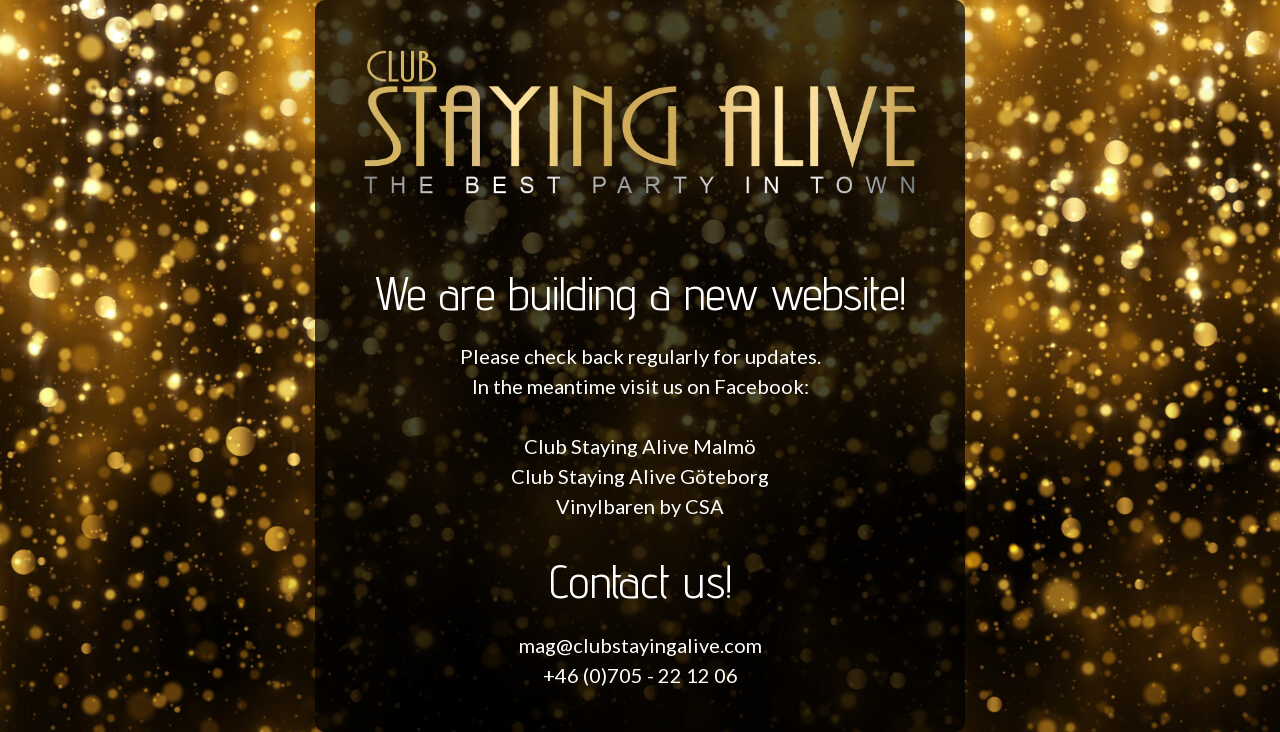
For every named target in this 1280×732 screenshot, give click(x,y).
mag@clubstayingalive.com (640, 645)
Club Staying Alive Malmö (640, 446)
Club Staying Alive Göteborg (640, 476)
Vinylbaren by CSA (640, 506)
